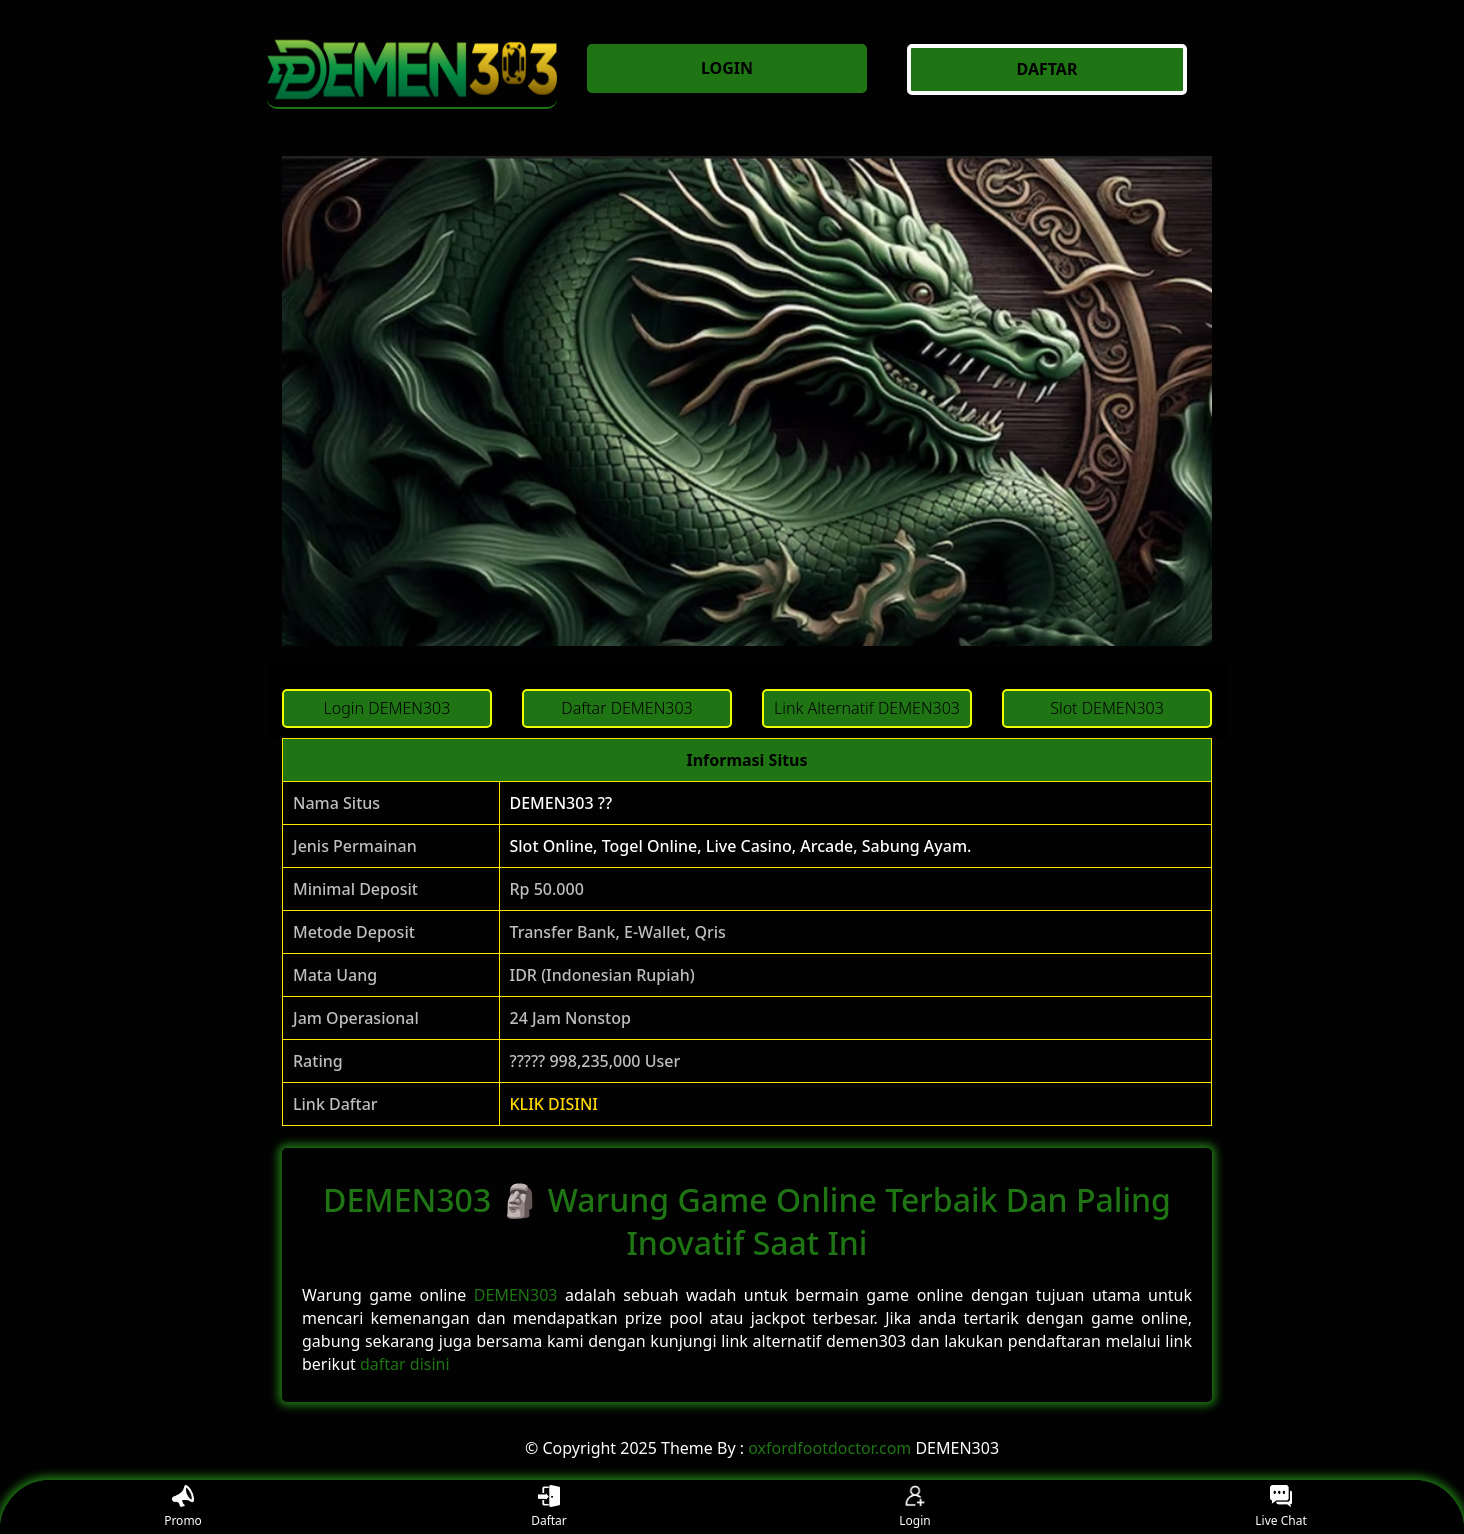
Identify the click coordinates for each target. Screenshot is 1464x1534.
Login (914, 1507)
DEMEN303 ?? (561, 803)
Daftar (549, 1507)
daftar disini (405, 1364)
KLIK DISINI (554, 1104)
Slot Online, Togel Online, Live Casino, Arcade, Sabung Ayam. (741, 846)
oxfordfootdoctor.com (829, 1448)
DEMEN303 (516, 1295)
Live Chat (1280, 1507)
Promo (183, 1507)
